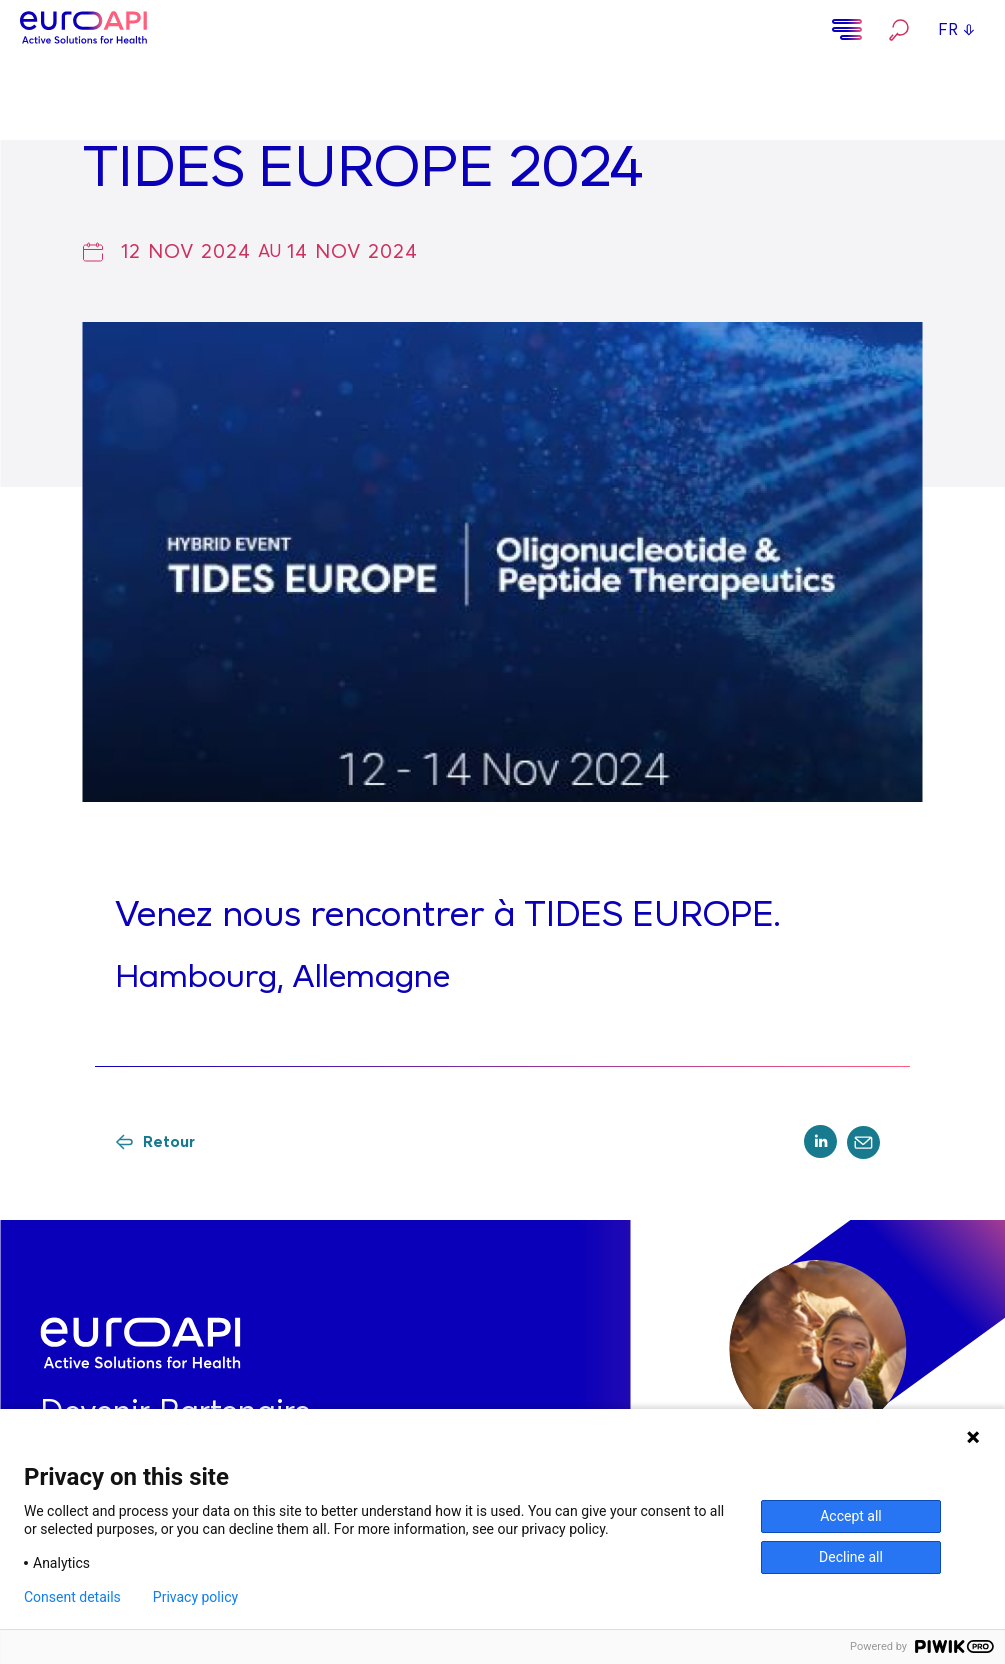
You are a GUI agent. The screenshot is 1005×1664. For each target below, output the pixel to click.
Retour (155, 1142)
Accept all (851, 1516)
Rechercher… (899, 30)
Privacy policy (195, 1597)
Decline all (851, 1557)
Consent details (72, 1597)
